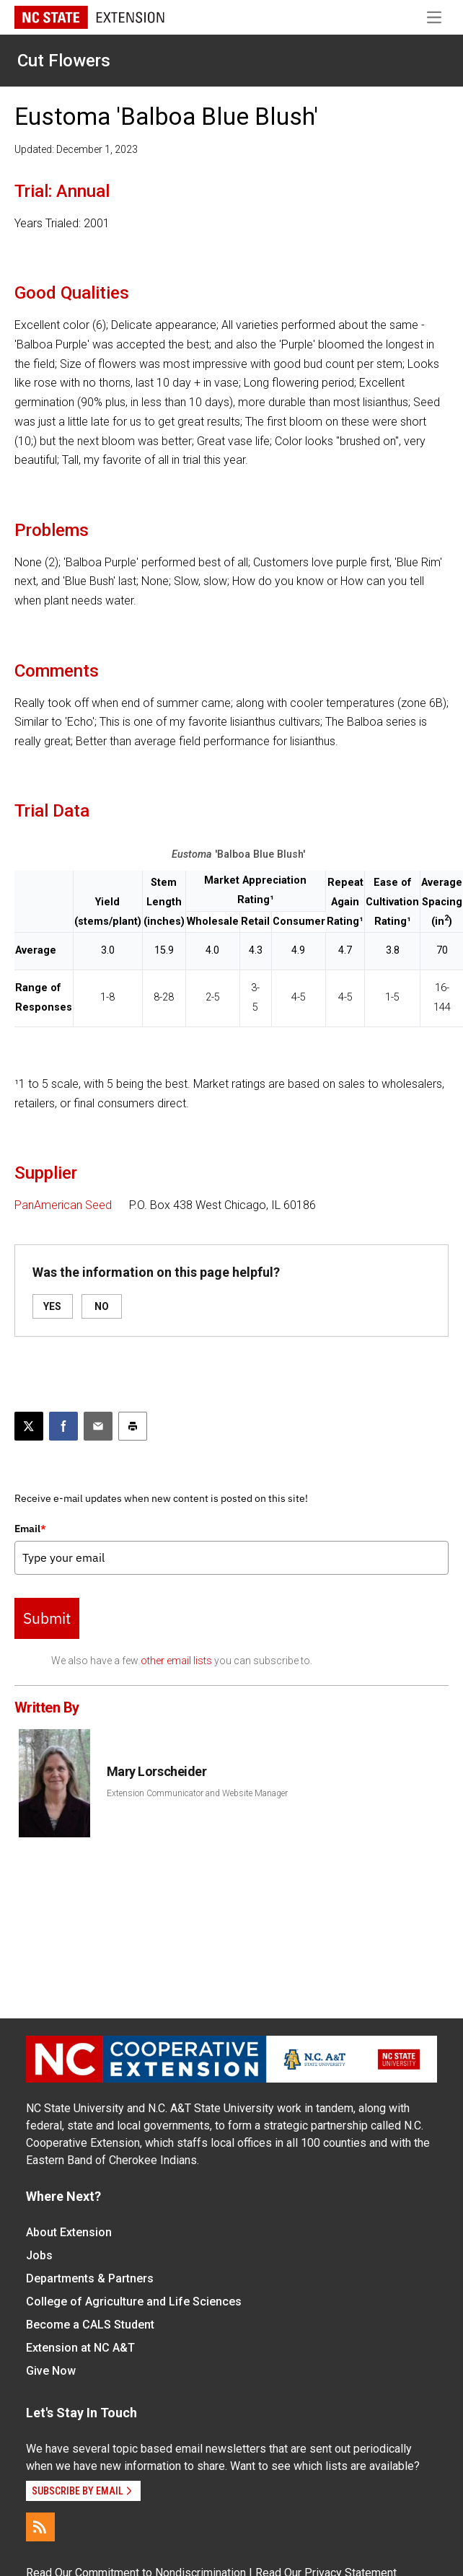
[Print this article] (132, 1426)
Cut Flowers (63, 60)
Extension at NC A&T (80, 2348)
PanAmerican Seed (63, 1205)
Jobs (39, 2255)
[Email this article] (98, 1426)
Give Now (51, 2371)
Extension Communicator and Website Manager (197, 1793)
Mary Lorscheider (157, 1771)
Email (30, 1528)
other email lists (176, 1660)
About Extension (69, 2232)
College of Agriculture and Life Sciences (134, 2301)
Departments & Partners (90, 2278)
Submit (47, 1618)
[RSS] (40, 2527)
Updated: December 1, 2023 (76, 149)
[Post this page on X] (28, 1426)
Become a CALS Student (90, 2324)
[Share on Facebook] (63, 1426)
